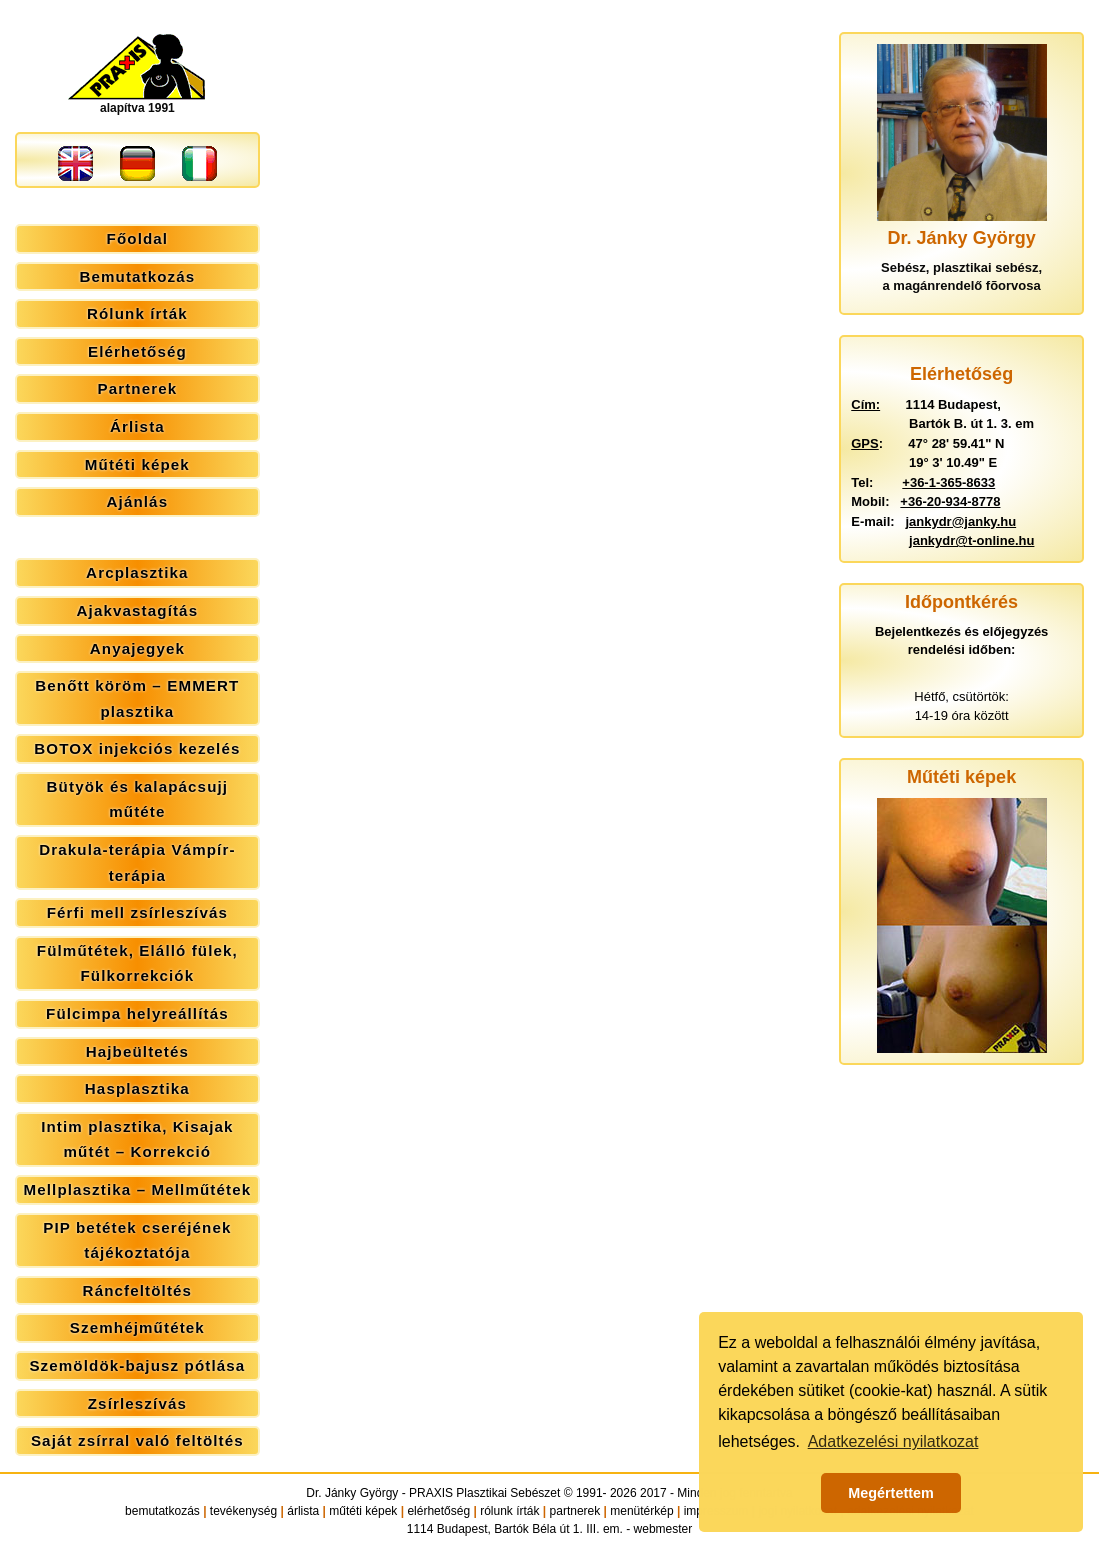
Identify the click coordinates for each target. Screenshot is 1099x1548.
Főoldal (138, 238)
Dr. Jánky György (352, 1493)
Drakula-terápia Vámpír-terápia (137, 862)
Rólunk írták (137, 313)
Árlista (137, 426)
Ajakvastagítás (138, 610)
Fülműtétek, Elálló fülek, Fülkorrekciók (137, 963)
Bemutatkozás (137, 276)
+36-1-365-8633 (948, 482)
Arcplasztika (137, 572)
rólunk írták (509, 1511)
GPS (864, 443)
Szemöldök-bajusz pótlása (137, 1365)
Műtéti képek (137, 464)
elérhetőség (438, 1511)
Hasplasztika (137, 1088)
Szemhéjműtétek (137, 1327)
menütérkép (641, 1511)
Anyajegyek (137, 648)
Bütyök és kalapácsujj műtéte (138, 799)
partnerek (575, 1511)
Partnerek (137, 388)
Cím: (865, 404)
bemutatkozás (162, 1511)
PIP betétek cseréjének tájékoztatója (137, 1240)
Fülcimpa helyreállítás (137, 1013)
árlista (303, 1511)
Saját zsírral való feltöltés (137, 1440)
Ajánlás (138, 501)
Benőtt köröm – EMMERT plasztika (137, 698)
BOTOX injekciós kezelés (137, 748)
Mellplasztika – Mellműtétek (137, 1189)
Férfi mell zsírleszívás (137, 912)
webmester (663, 1529)
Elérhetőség (137, 351)
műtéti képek (363, 1511)
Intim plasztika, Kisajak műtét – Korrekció (137, 1139)
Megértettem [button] (891, 1493)
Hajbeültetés (137, 1051)
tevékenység (243, 1511)
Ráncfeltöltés (138, 1290)
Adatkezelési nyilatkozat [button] (893, 1441)
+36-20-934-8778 (950, 501)
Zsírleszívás (137, 1403)
